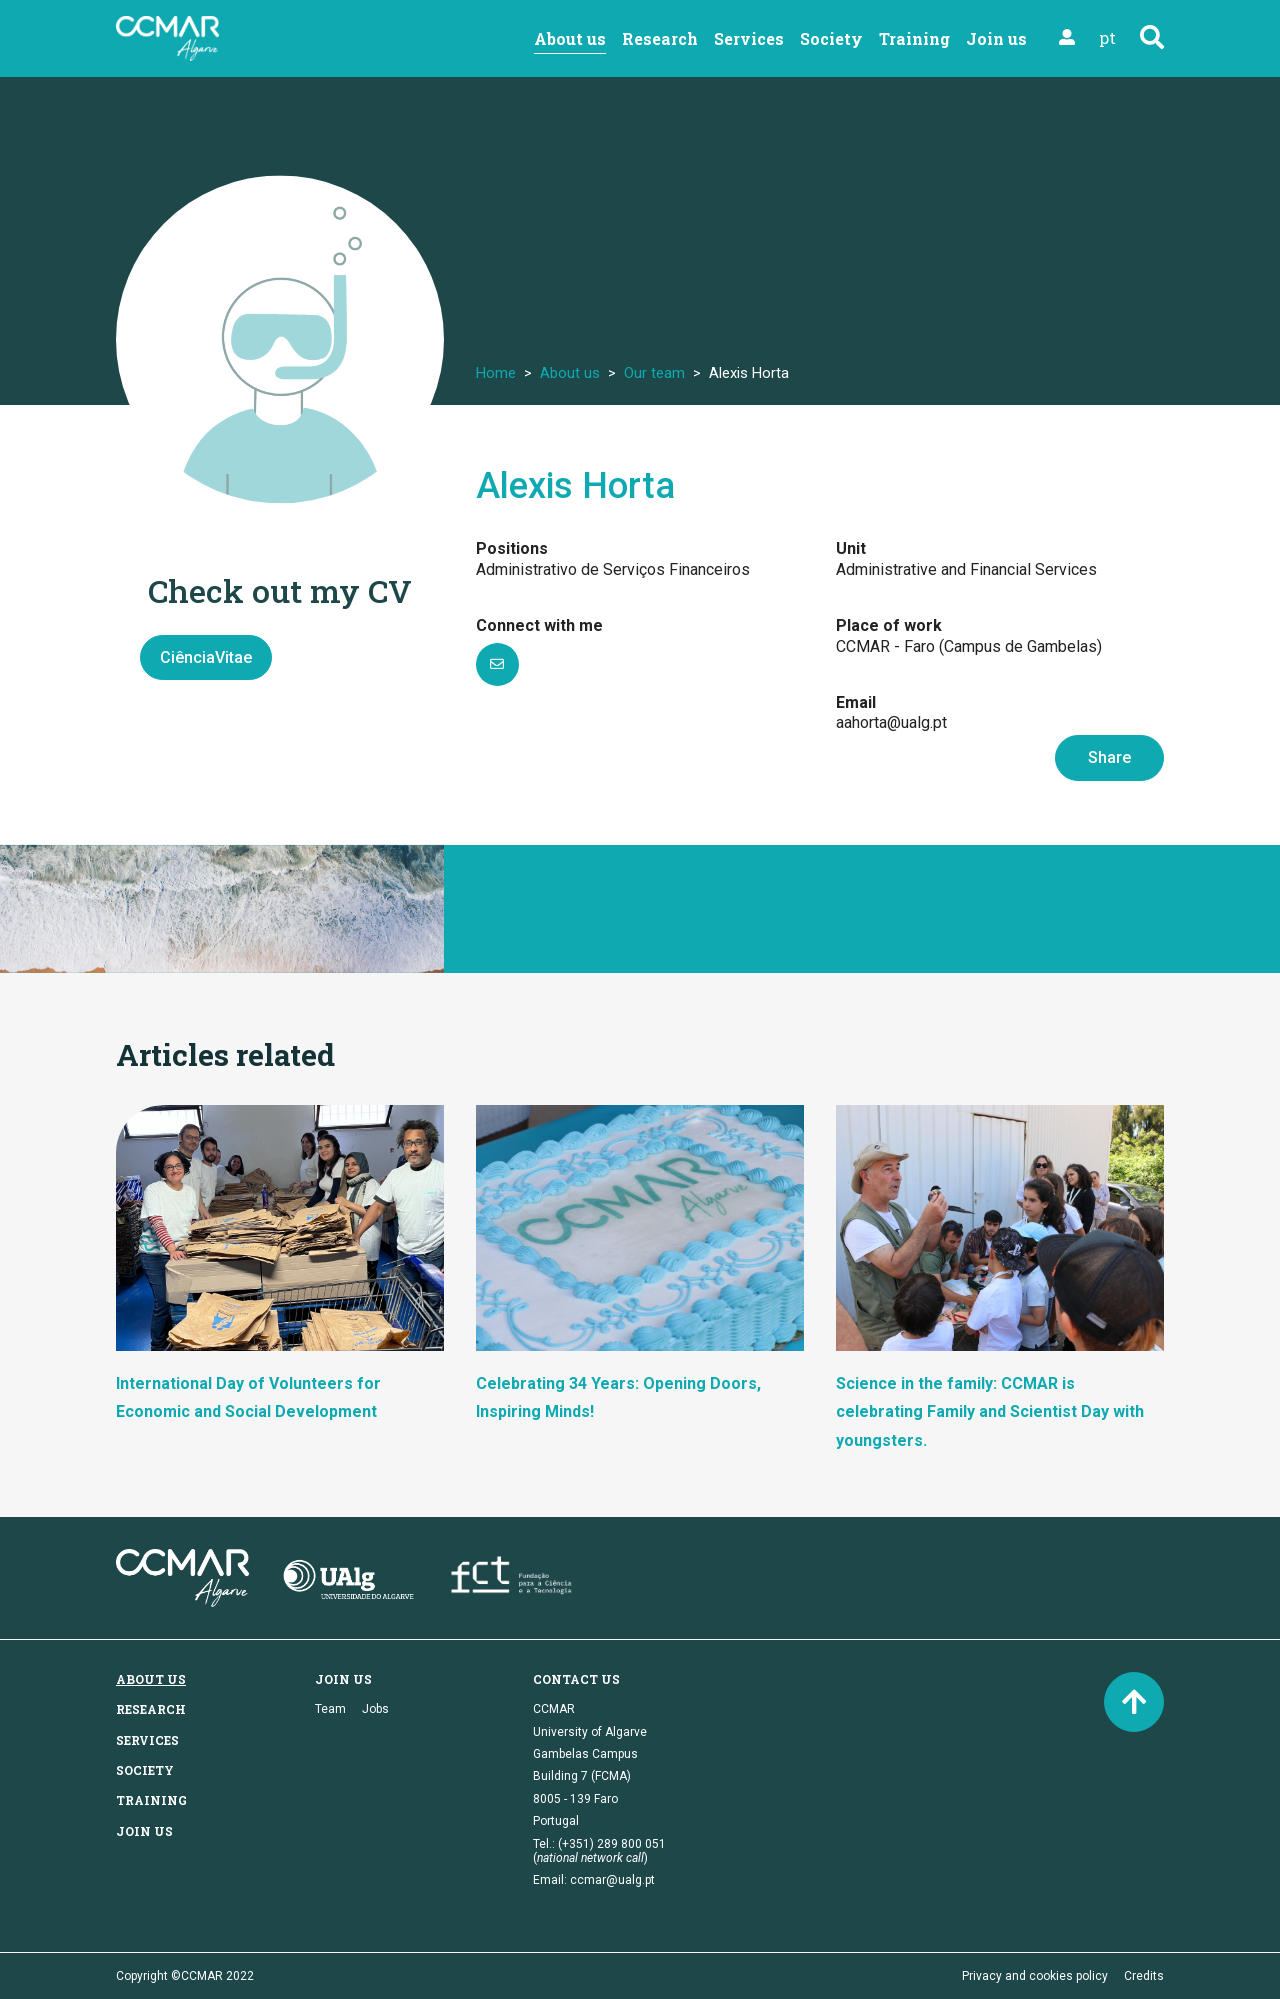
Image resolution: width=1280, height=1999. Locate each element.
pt (1107, 37)
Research (660, 38)
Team (330, 1709)
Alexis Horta (575, 486)
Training (914, 38)
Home (496, 373)
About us (570, 38)
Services (749, 38)
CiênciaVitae (206, 657)
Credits (1144, 1976)
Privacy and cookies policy (1035, 1976)
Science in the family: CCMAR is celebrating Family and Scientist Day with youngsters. (990, 1412)
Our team (654, 373)
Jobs (375, 1709)
